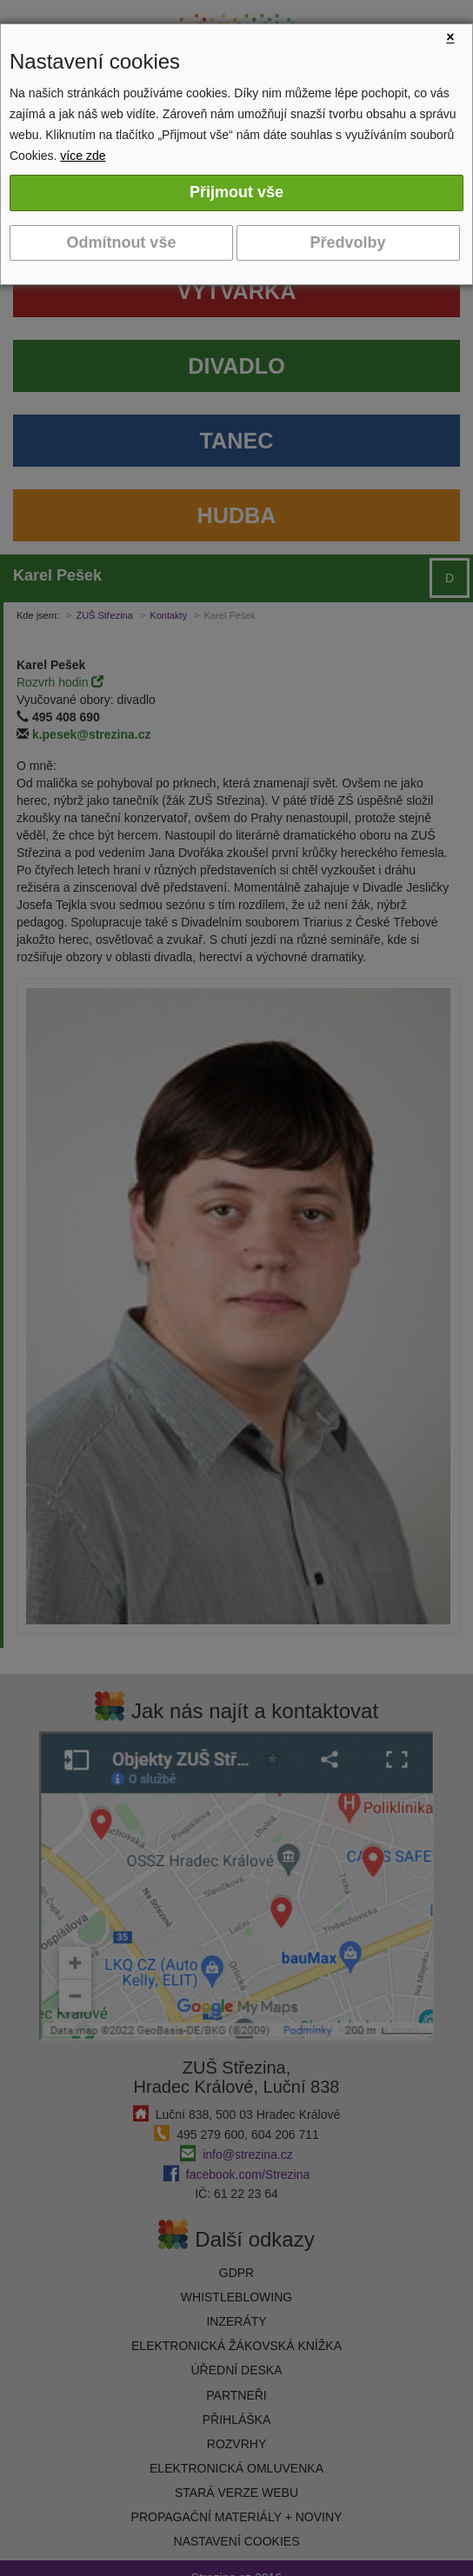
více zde (82, 156)
